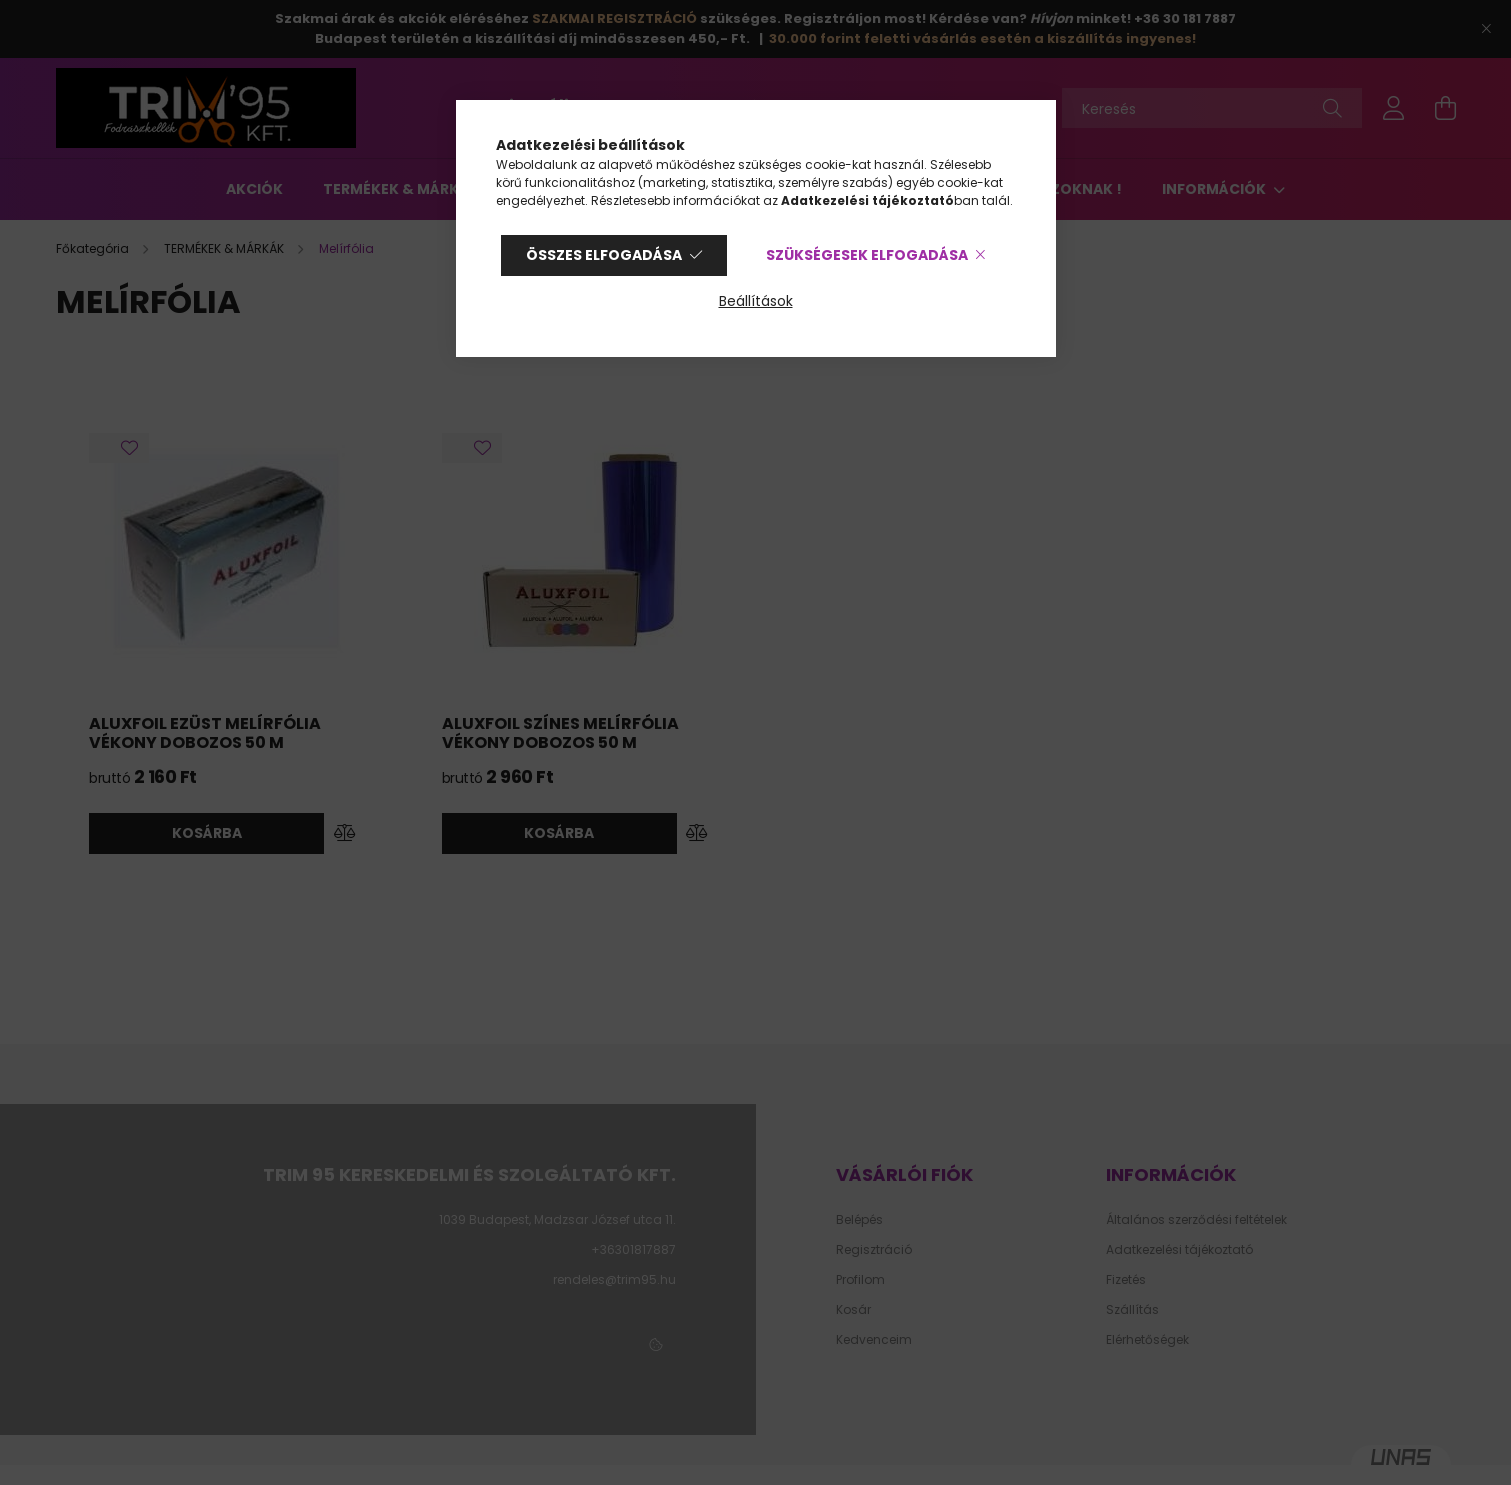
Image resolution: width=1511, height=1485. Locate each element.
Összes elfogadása (604, 255)
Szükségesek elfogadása (867, 255)
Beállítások (756, 301)
